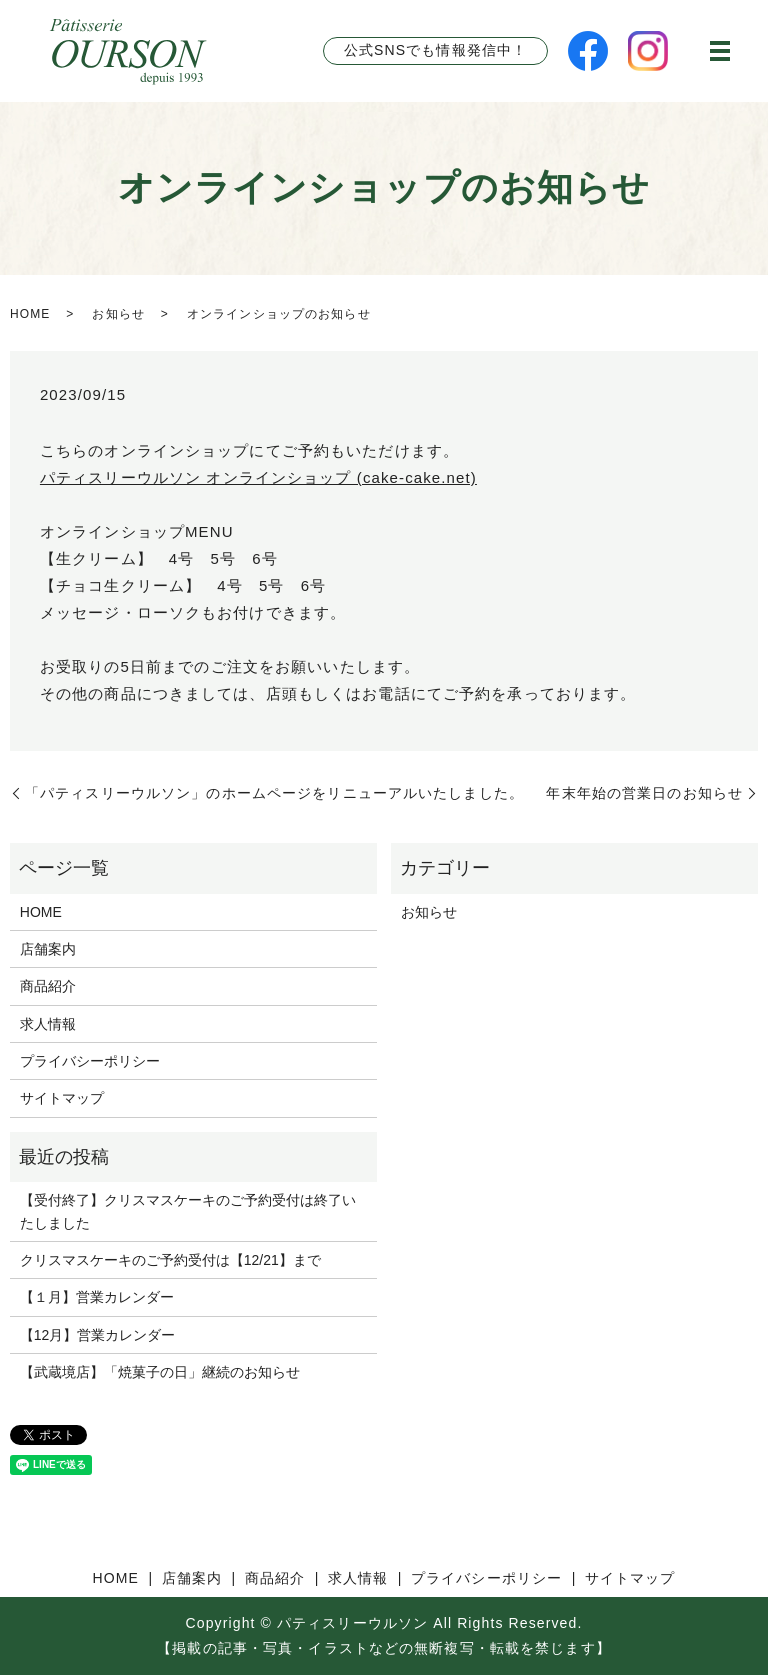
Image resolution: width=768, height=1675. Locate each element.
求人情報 (48, 1024)
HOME (30, 314)
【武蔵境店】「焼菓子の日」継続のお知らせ (160, 1372)
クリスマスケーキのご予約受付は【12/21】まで (170, 1260)
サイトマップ (62, 1098)
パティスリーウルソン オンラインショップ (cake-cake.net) (258, 477)
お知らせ (118, 314)
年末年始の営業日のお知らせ (644, 793)
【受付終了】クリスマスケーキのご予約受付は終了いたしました (188, 1211)
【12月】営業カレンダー (98, 1335)
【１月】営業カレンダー (97, 1297)
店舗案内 (48, 949)
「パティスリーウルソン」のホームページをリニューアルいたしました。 (274, 793)
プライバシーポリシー (90, 1061)
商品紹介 (48, 986)
